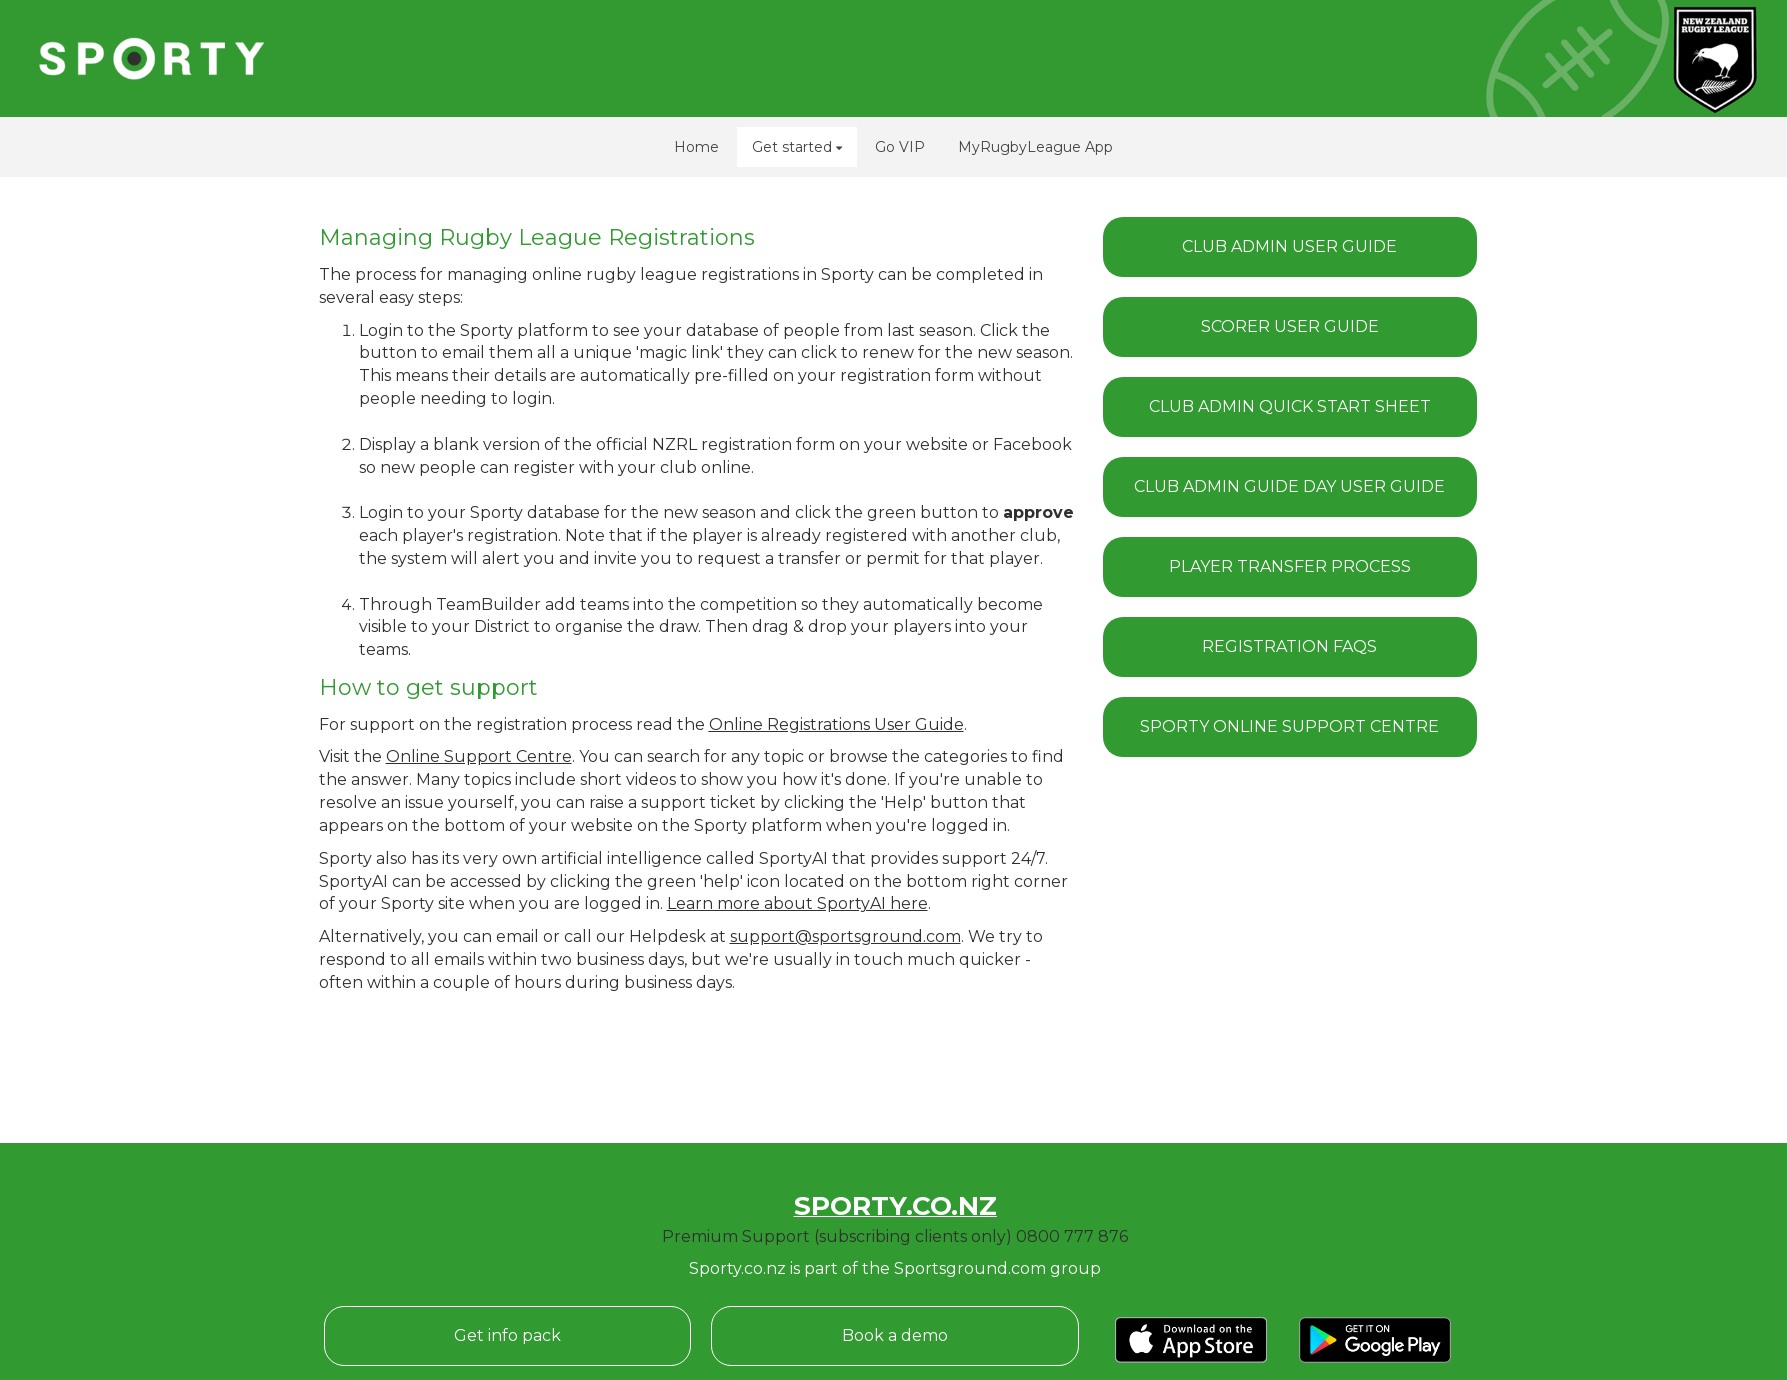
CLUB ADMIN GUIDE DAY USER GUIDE (1289, 486)
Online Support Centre (479, 756)
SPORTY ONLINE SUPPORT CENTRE (1289, 726)
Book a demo (895, 1335)
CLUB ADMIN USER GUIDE (1289, 246)
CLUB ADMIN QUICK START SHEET (1290, 406)
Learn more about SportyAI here (797, 903)
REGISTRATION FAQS (1289, 646)
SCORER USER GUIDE (1290, 326)
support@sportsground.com (845, 936)
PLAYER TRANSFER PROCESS (1290, 566)
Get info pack (507, 1335)
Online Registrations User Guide (836, 724)
